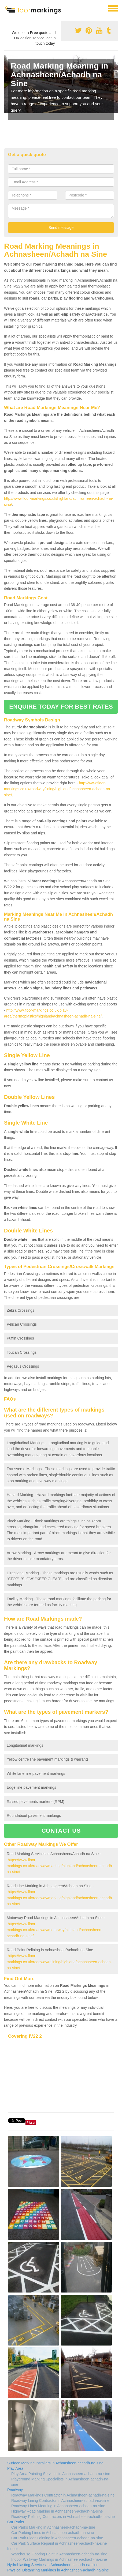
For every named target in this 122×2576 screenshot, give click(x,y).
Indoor (12, 2549)
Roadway (15, 2490)
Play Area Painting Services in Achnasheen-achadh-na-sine (60, 2474)
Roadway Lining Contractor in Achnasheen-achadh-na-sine (60, 2500)
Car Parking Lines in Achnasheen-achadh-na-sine (52, 2532)
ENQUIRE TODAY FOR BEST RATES (61, 706)
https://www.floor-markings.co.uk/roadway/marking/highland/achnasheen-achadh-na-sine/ (60, 1866)
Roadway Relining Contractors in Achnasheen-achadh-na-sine (63, 2516)
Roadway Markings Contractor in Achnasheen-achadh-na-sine (62, 2495)
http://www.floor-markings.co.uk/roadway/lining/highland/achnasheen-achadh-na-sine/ (57, 789)
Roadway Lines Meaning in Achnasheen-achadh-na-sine (58, 2506)
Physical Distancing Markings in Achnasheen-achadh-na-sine (58, 2570)
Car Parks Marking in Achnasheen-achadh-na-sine (53, 2527)
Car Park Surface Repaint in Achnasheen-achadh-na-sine (59, 2543)
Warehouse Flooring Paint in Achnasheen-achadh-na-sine (59, 2554)
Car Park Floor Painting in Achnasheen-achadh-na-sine (57, 2538)
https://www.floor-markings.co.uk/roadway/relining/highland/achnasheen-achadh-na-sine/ (59, 1962)
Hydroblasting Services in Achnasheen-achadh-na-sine (52, 2565)
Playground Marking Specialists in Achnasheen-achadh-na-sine (60, 2482)
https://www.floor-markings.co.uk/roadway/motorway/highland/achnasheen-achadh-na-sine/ (54, 1930)
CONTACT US (60, 1830)
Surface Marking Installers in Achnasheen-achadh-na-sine (55, 2463)
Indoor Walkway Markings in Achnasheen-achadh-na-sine (59, 2559)
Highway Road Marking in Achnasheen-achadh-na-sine (57, 2511)
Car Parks (15, 2522)
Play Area (15, 2468)
